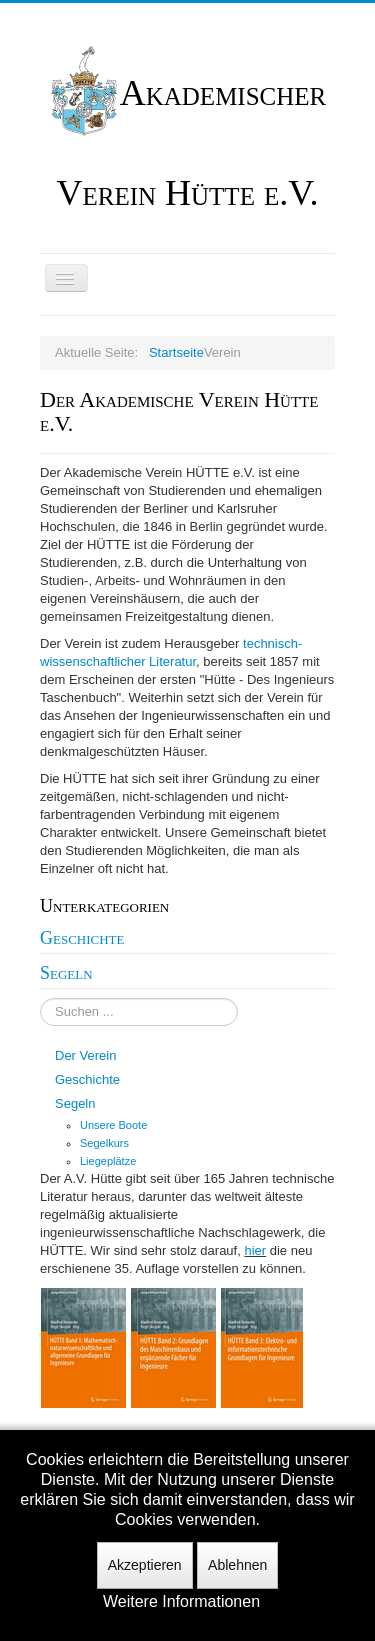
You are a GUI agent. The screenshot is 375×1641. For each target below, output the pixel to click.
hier (255, 1250)
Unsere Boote (113, 1125)
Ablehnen (237, 1565)
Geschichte (82, 938)
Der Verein (85, 1055)
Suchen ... (40, 998)
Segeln (66, 973)
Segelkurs (104, 1143)
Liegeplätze (108, 1161)
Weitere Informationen (181, 1601)
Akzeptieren (145, 1565)
